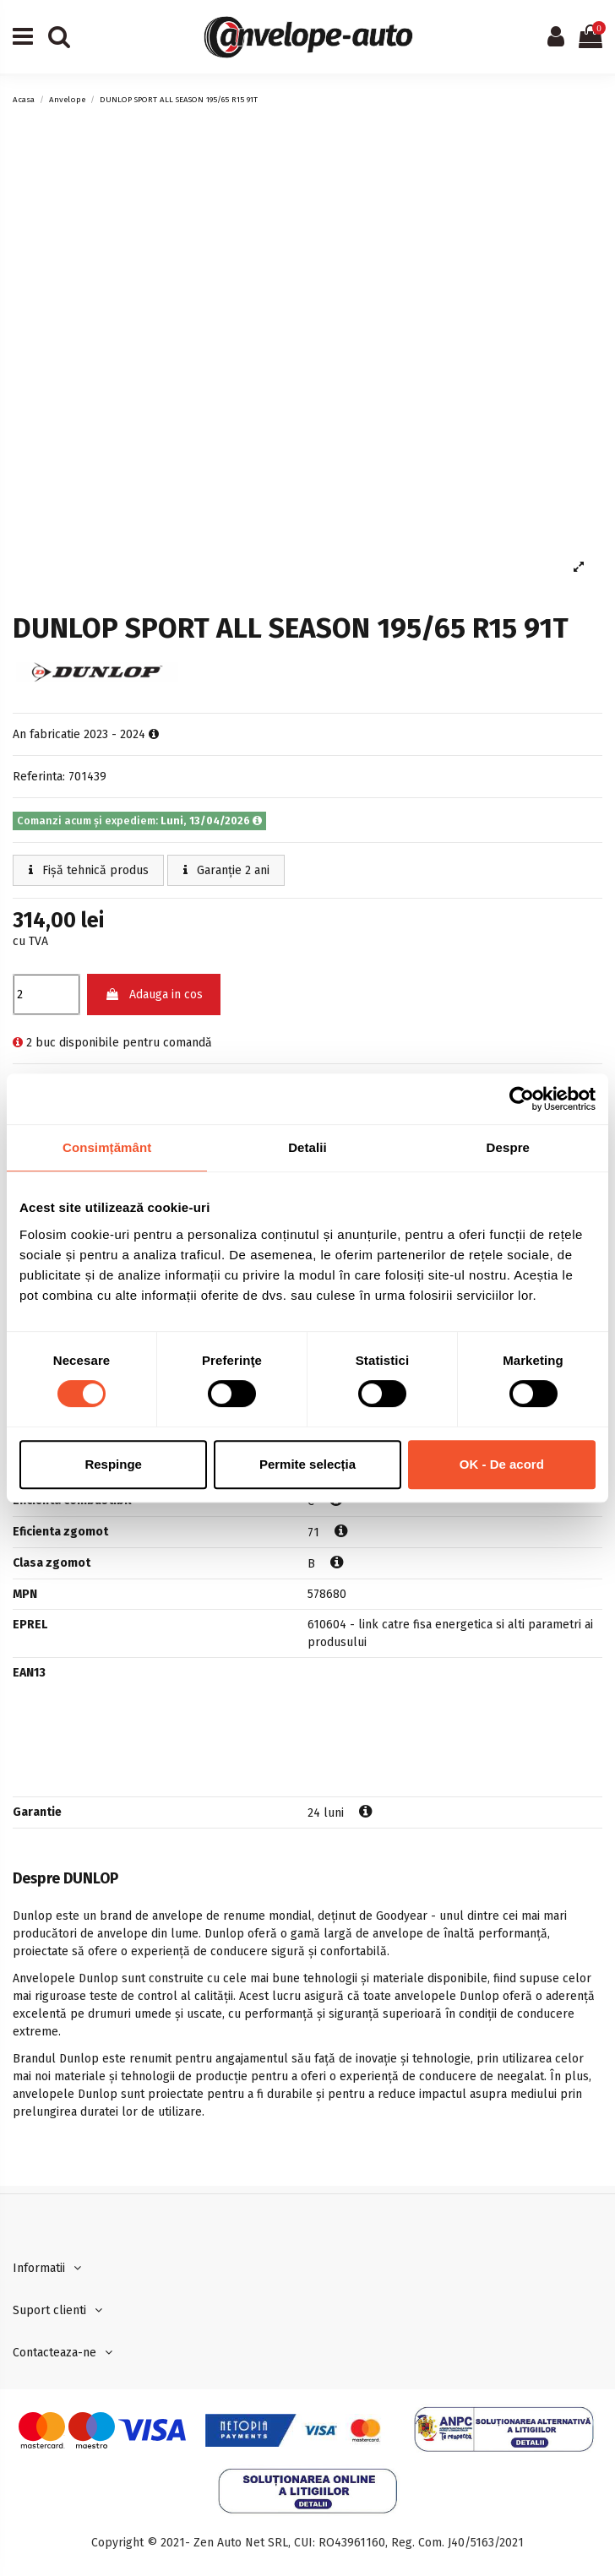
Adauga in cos (154, 994)
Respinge (113, 1464)
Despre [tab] (508, 1147)
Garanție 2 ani (226, 870)
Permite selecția (307, 1464)
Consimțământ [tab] (107, 1147)
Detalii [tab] (307, 1147)
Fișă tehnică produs (89, 870)
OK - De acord (502, 1464)
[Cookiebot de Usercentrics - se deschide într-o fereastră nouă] (522, 1098)
